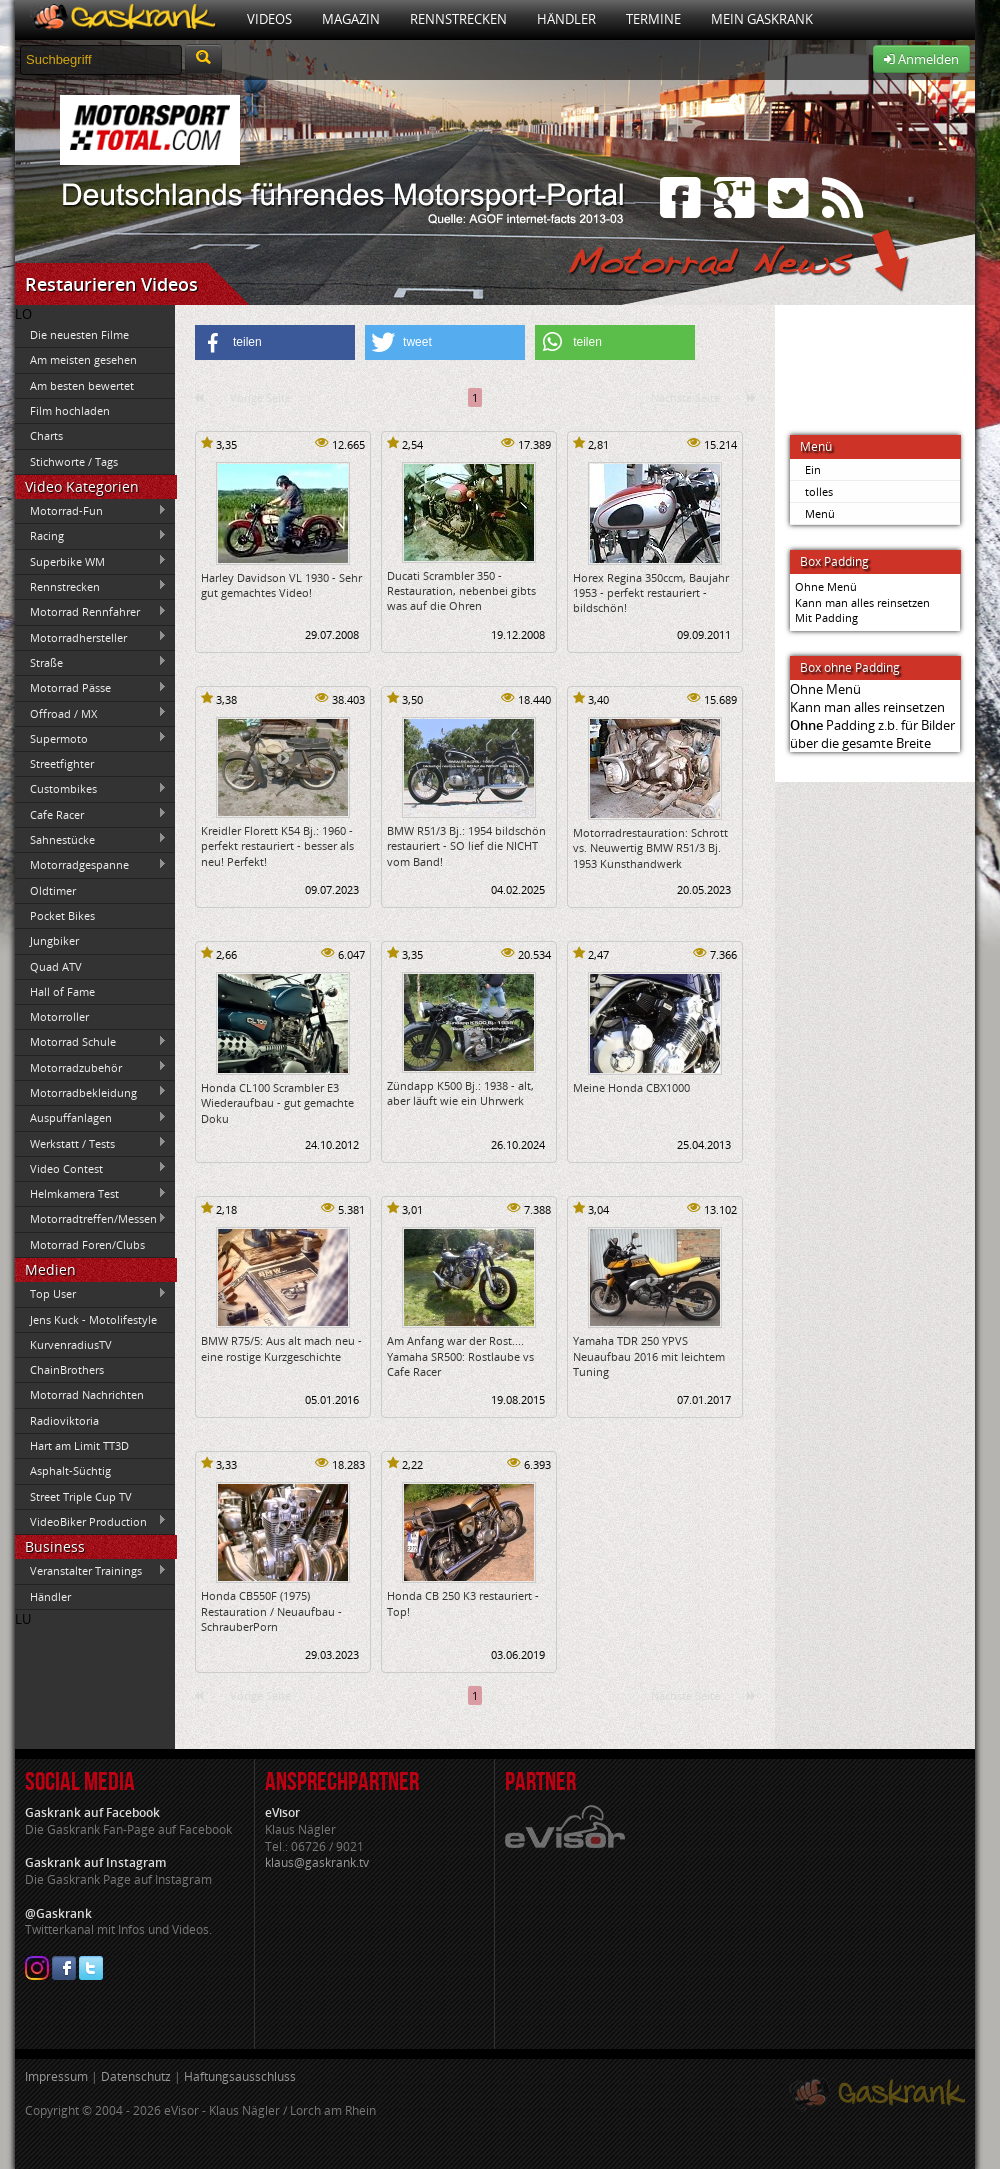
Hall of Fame (62, 991)
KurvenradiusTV (71, 1344)
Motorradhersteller (91, 637)
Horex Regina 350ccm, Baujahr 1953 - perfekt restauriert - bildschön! (651, 593)
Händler (566, 19)
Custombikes (91, 789)
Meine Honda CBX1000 (631, 1087)
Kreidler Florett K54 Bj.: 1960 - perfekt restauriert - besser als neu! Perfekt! (277, 846)
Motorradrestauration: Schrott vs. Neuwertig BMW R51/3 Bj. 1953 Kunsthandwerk (650, 848)
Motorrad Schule (91, 1042)
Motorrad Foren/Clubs (87, 1244)
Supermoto (91, 738)
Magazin (351, 19)
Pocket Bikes (62, 915)
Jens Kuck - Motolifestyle (93, 1319)
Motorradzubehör (91, 1067)
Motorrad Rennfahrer (91, 612)
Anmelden (921, 59)
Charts (46, 435)
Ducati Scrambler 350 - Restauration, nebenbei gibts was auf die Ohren (461, 591)
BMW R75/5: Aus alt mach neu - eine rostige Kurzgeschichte (281, 1348)
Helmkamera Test (91, 1194)
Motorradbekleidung (91, 1092)
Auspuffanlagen (91, 1118)
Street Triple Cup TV (81, 1496)
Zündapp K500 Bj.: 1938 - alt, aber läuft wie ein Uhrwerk (460, 1093)
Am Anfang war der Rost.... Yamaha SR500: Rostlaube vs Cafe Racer (460, 1356)
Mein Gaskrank (762, 19)
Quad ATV (56, 966)
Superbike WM (91, 561)
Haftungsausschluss (240, 2076)
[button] (275, 342)
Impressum (56, 2076)
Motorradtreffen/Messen (91, 1219)
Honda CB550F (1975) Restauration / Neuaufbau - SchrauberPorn (271, 1611)
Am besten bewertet (82, 385)
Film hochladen (70, 410)
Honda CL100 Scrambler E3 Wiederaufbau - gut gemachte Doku (277, 1103)
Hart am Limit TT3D (79, 1445)
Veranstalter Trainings (91, 1571)
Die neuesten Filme (79, 334)
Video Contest (91, 1168)
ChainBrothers (67, 1369)
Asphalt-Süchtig (70, 1470)
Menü (820, 513)
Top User (91, 1294)
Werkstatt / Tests (91, 1143)
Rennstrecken (458, 19)
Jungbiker (54, 940)
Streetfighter (62, 763)
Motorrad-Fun (91, 511)
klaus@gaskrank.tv (317, 1862)
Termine (653, 19)
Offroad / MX (91, 713)
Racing (91, 536)
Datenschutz (136, 2076)
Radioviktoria (64, 1420)
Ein (813, 469)
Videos (269, 19)
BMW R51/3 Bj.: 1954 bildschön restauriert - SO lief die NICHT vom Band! (466, 846)
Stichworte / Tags (74, 461)
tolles (819, 491)
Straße (91, 662)
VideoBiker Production (91, 1521)
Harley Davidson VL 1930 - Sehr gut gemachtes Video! (281, 585)
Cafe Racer (91, 814)
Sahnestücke (91, 839)
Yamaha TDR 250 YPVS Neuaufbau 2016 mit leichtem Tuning (649, 1356)
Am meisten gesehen (83, 359)
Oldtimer (53, 890)
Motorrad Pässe (91, 688)
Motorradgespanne (91, 865)
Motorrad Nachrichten (87, 1394)
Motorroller (59, 1016)
